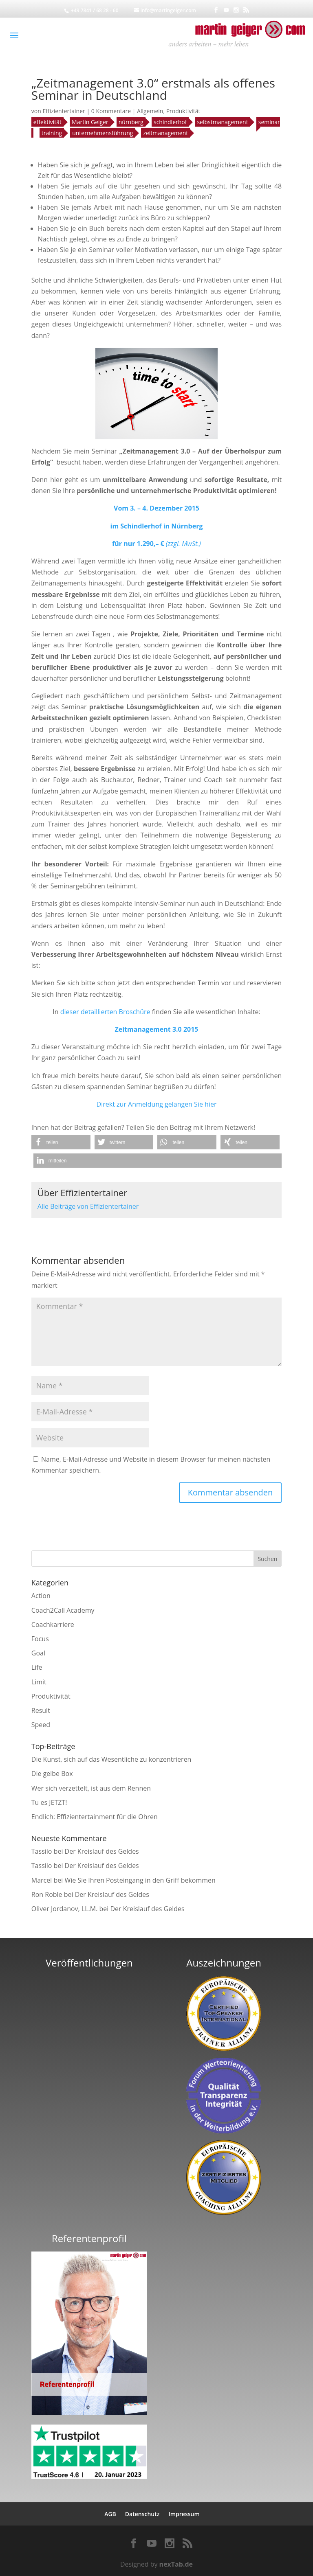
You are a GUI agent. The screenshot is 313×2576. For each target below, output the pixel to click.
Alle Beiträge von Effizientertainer (88, 1206)
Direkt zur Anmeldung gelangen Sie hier (157, 1104)
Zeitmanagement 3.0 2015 (156, 1029)
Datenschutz (142, 2514)
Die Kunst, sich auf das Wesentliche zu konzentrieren (111, 1759)
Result (40, 1710)
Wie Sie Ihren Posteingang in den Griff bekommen (139, 1880)
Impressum (183, 2514)
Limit (38, 1681)
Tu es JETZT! (49, 1802)
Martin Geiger (90, 122)
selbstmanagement (222, 122)
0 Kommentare (111, 111)
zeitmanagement (165, 133)
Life (36, 1667)
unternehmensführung (102, 133)
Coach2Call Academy (63, 1610)
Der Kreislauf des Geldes (102, 1851)
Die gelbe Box (52, 1773)
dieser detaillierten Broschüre (105, 1011)
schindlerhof (170, 122)
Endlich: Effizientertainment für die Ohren (94, 1816)
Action (41, 1595)
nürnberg (131, 122)
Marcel (41, 1880)
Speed (40, 1724)
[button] (60, 1142)
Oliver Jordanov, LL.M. (64, 1908)
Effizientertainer (63, 111)
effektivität (47, 122)
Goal (38, 1653)
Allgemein (150, 111)
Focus (40, 1638)
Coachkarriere (52, 1624)
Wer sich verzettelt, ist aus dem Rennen (91, 1788)
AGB (110, 2514)
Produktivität (183, 111)
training (52, 133)
